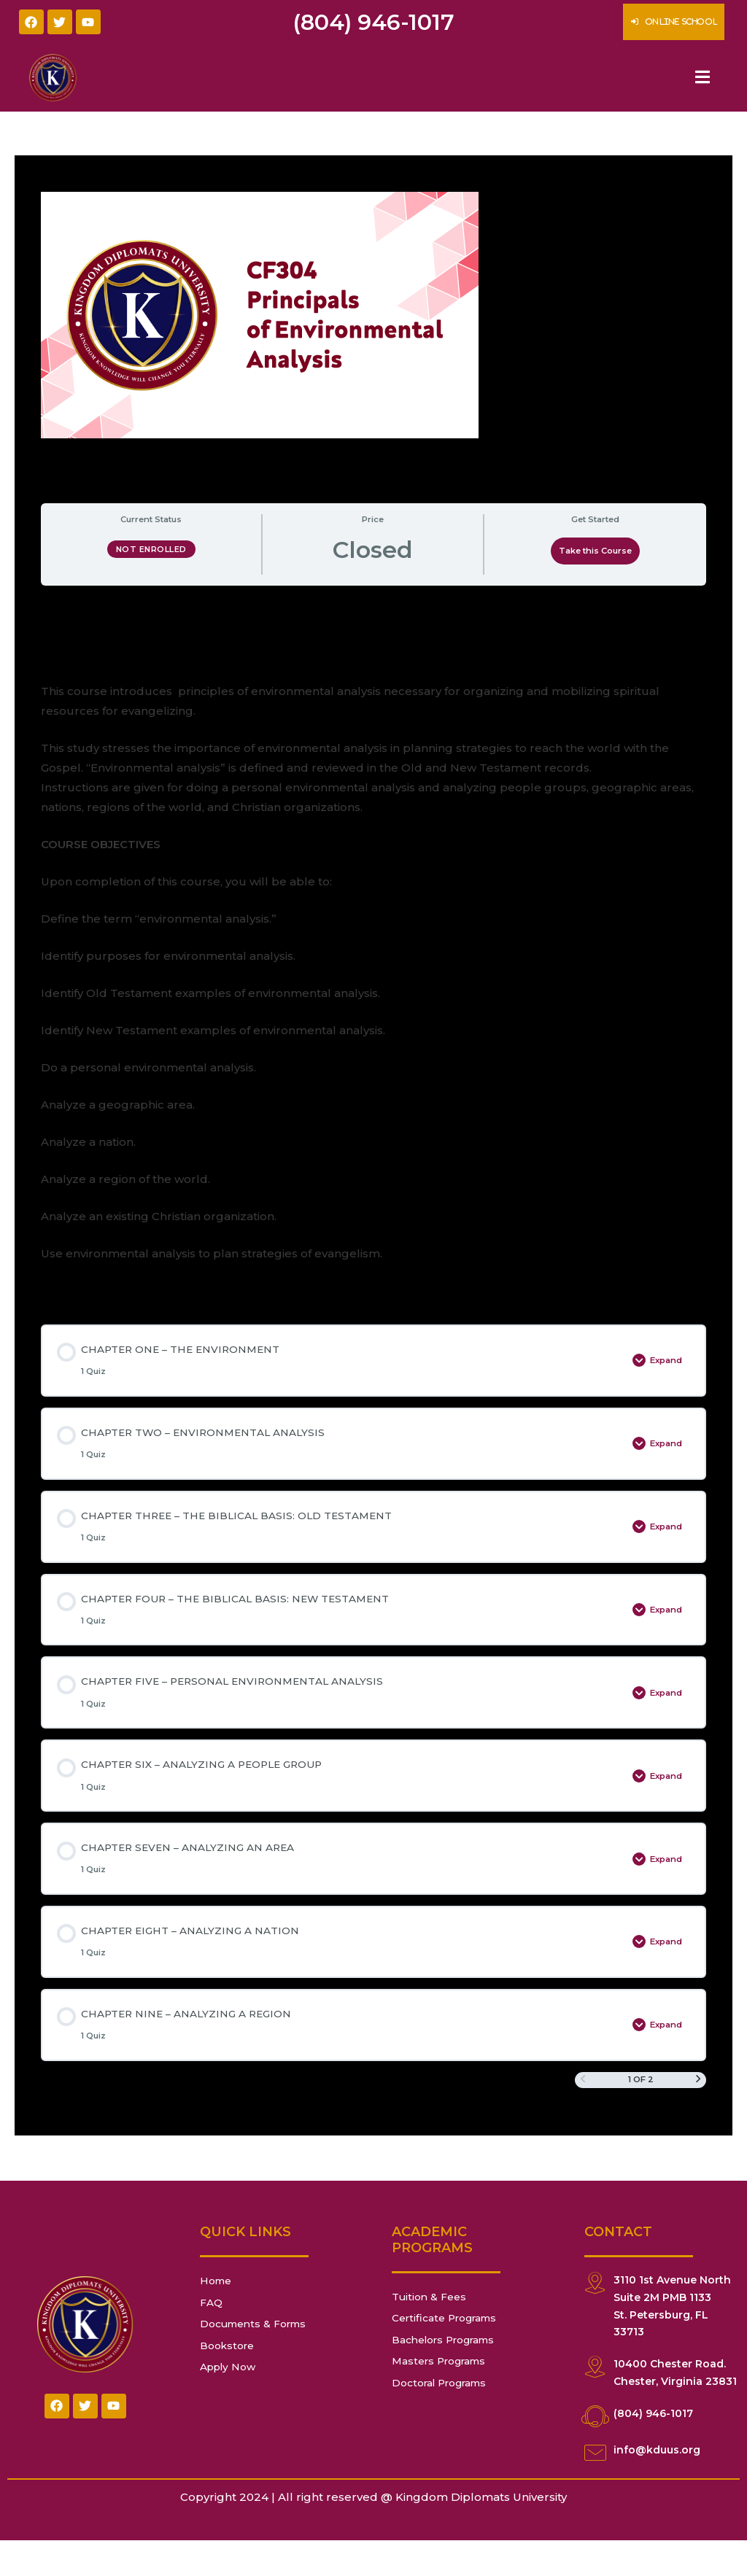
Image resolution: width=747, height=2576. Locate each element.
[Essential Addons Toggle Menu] (702, 78)
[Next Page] (698, 2115)
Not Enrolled (151, 549)
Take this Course (595, 551)
